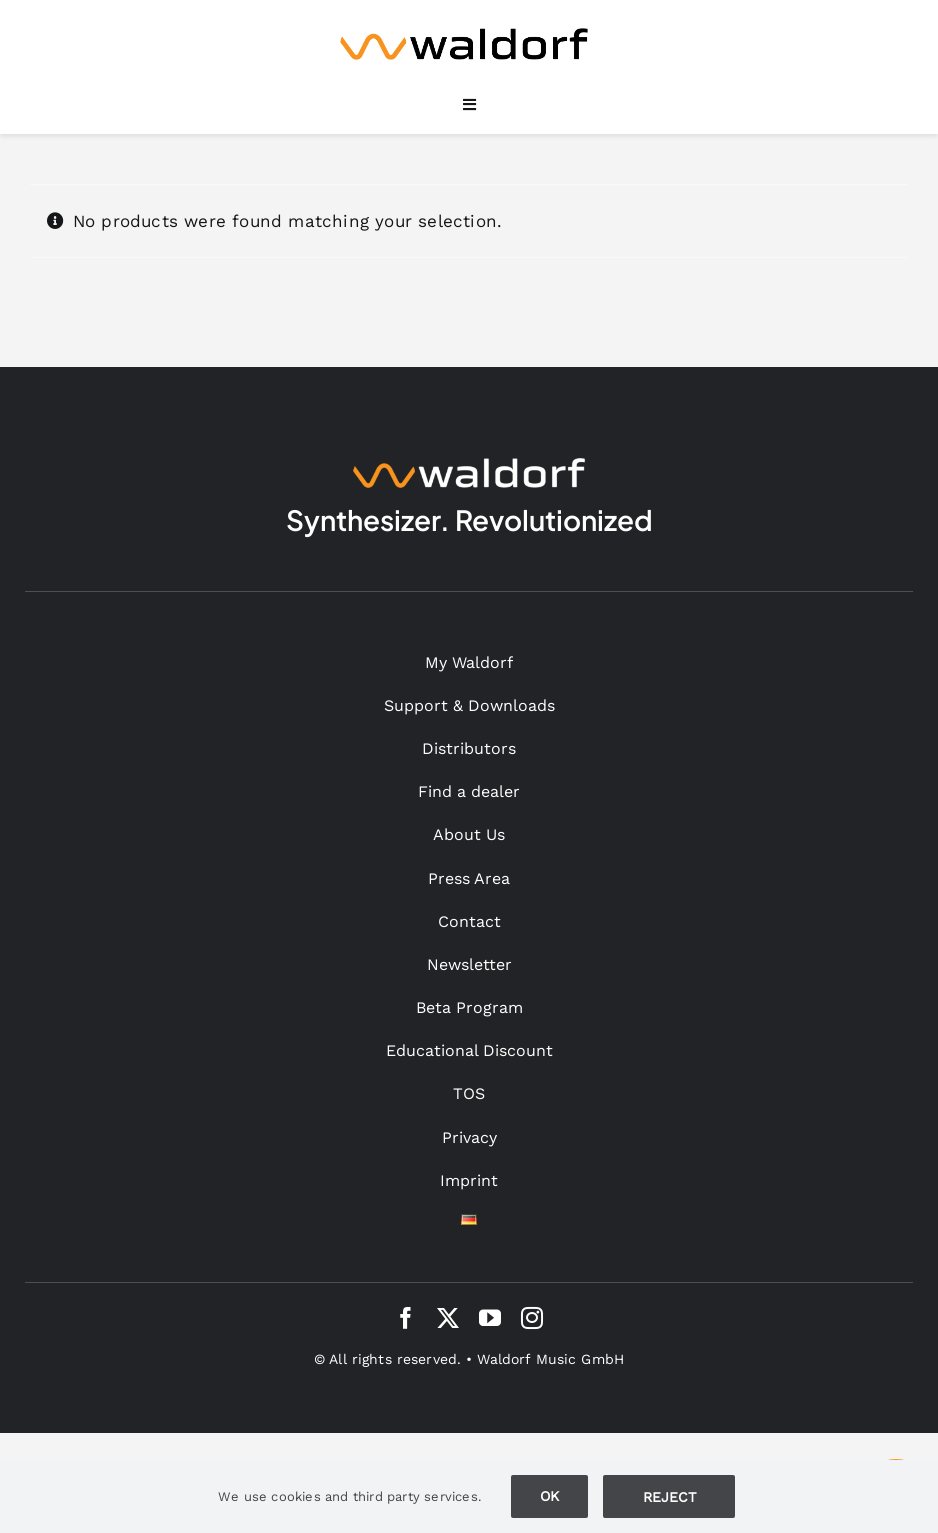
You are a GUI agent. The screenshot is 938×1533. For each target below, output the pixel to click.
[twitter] (448, 1318)
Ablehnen (669, 1496)
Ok (549, 1496)
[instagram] (532, 1318)
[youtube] (490, 1318)
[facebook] (406, 1318)
